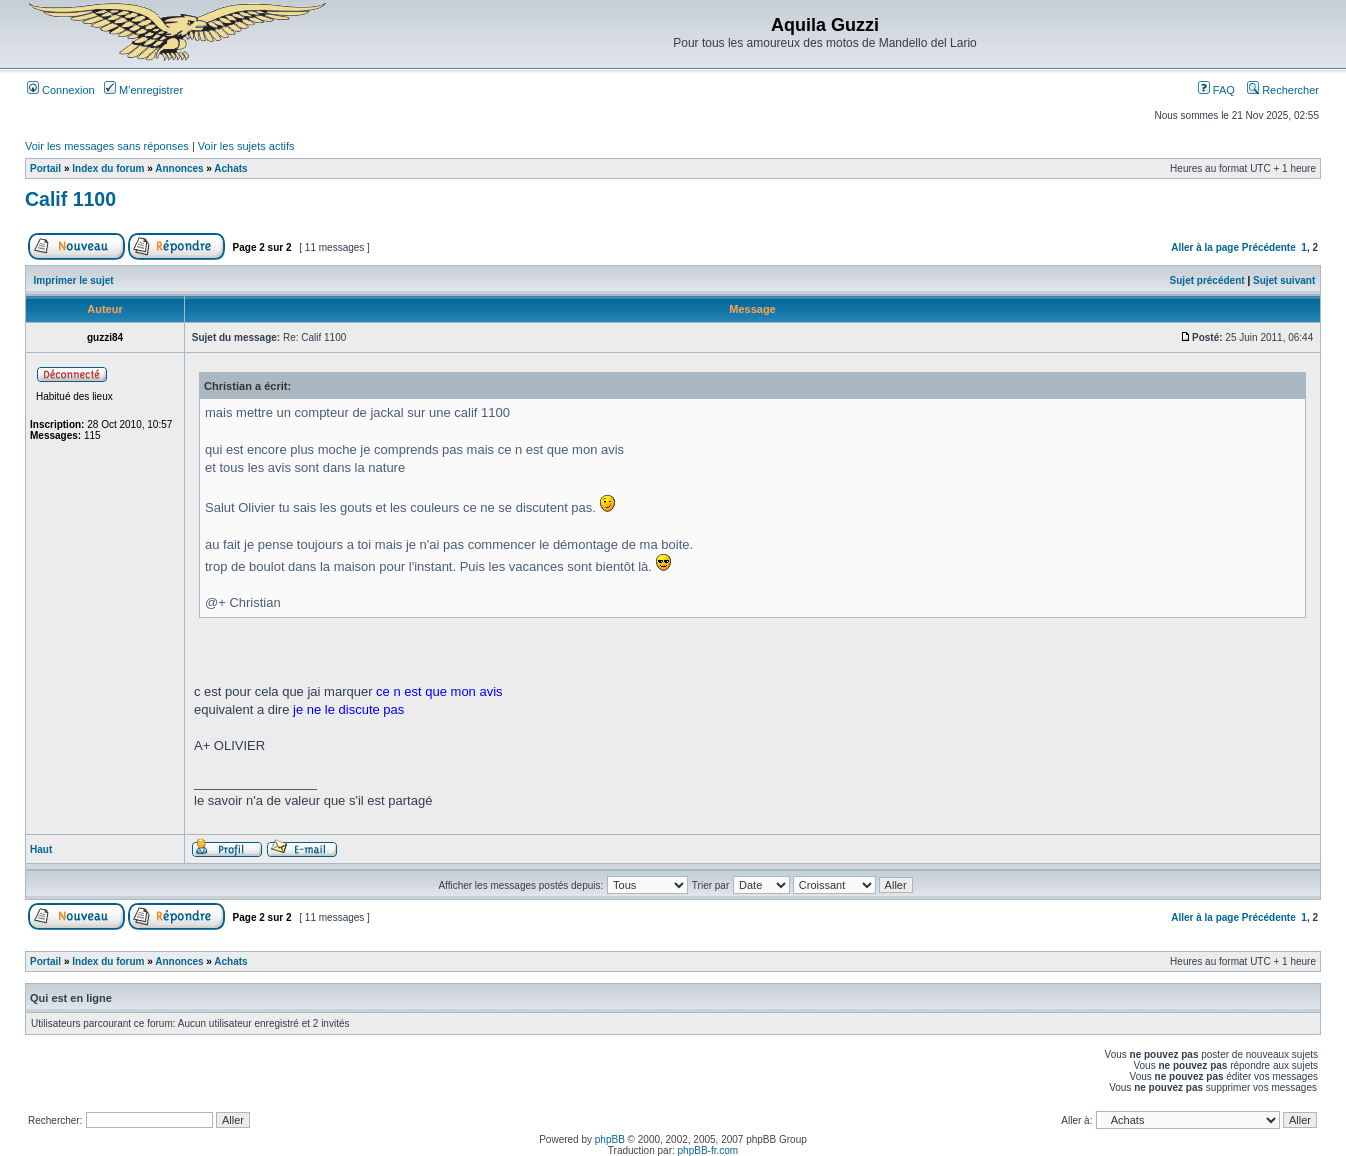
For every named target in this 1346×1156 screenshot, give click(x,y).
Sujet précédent (1207, 280)
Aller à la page (1205, 247)
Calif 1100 (70, 199)
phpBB (610, 1139)
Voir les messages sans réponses (107, 146)
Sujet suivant (1284, 280)
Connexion (61, 90)
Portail (45, 168)
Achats (230, 168)
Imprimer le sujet (74, 280)
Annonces (179, 168)
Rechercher (1283, 90)
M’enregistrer (143, 90)
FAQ (1216, 90)
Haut (41, 849)
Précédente (1269, 247)
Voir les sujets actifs (246, 146)
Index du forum (108, 168)
